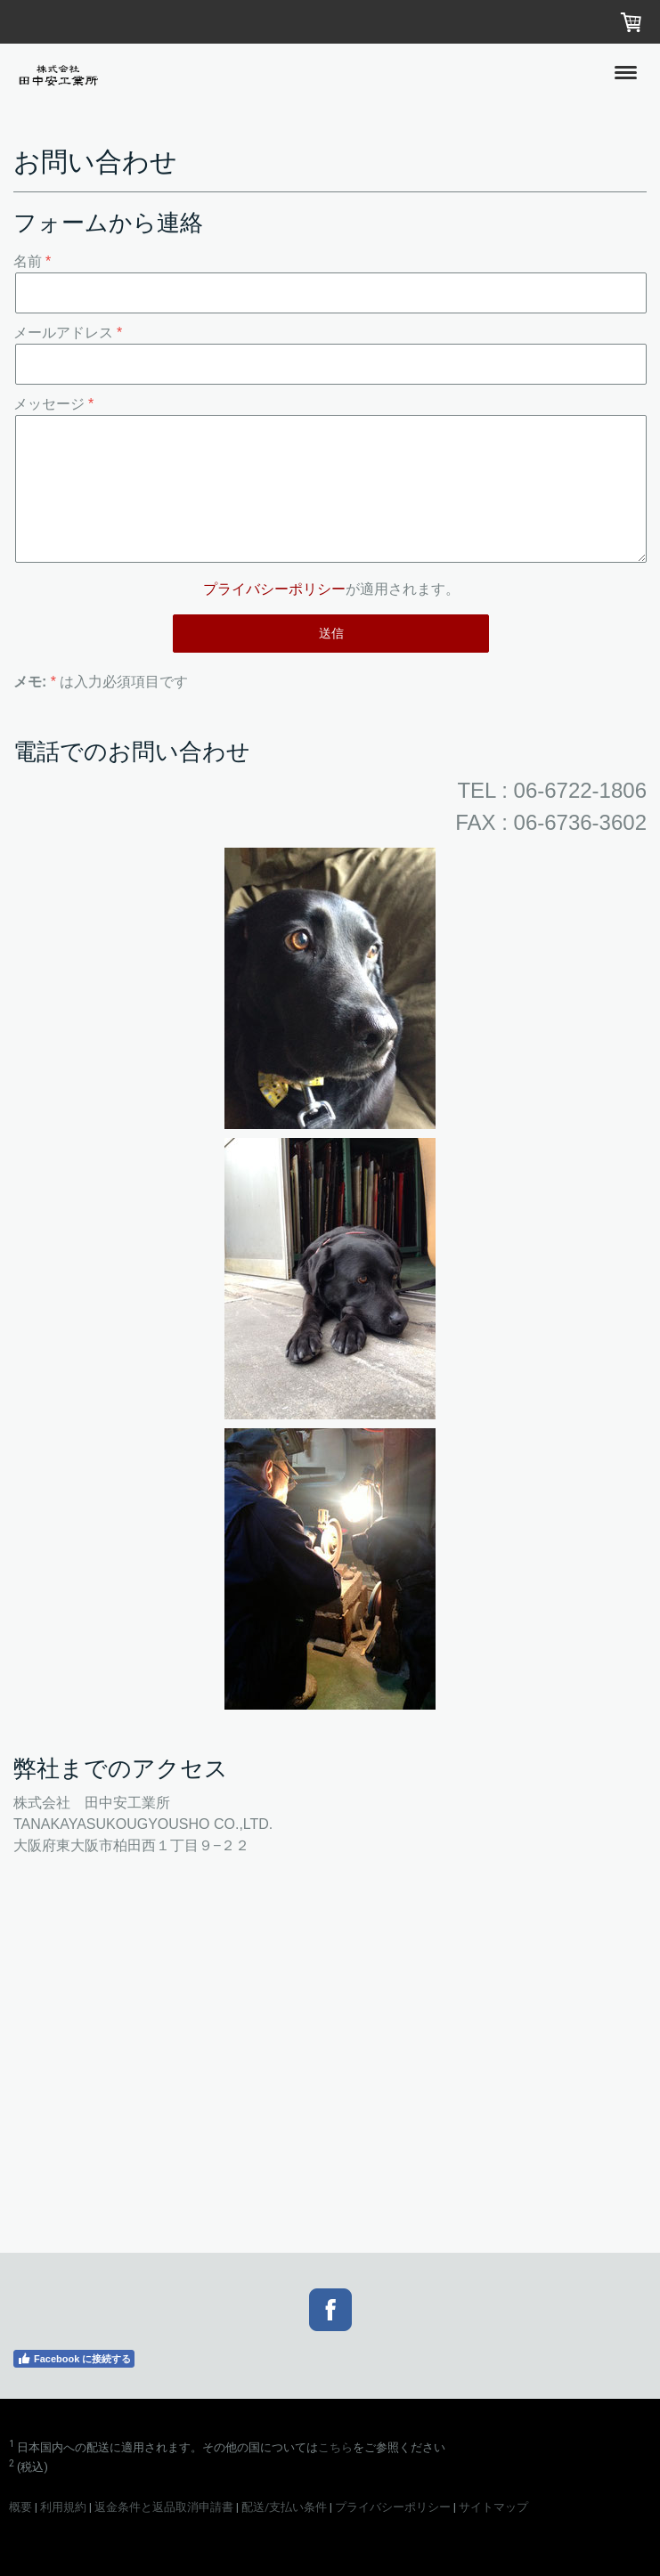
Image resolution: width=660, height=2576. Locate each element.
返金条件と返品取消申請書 (163, 2507)
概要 (20, 2507)
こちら (335, 2447)
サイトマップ (493, 2507)
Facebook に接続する (74, 2359)
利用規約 (63, 2507)
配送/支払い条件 (284, 2507)
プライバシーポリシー (274, 589)
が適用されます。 (331, 589)
